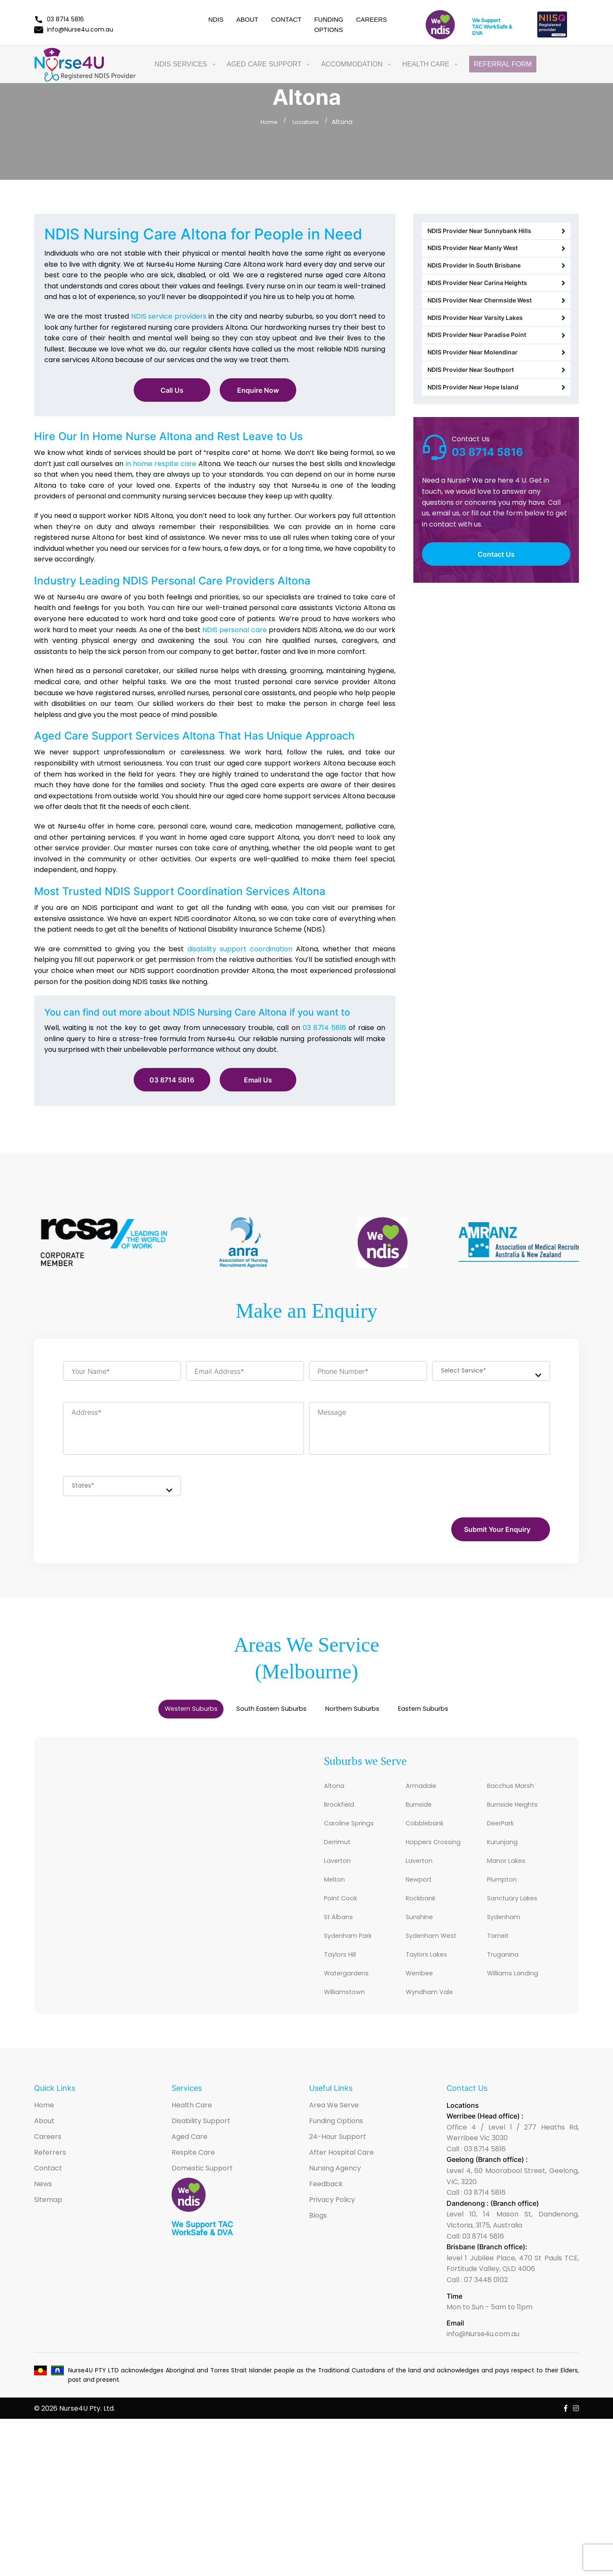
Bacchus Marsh (516, 1795)
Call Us (171, 390)
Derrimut (340, 1855)
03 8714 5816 (59, 19)
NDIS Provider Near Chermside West (496, 327)
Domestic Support (202, 2192)
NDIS (215, 19)
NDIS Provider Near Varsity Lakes (496, 351)
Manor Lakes (510, 1875)
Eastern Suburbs (478, 1716)
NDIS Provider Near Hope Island (496, 444)
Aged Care (189, 2161)
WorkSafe (494, 26)
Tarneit (500, 1955)
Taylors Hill (344, 1975)
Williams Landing (518, 1995)
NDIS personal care (234, 630)
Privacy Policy (332, 2224)
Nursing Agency (335, 2192)
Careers (371, 19)
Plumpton (505, 1895)
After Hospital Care (341, 2177)
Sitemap (48, 2224)
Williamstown (349, 2015)
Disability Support (201, 2145)
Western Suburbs (137, 1716)
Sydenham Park (353, 1955)
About (247, 19)
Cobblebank (429, 1835)
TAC (477, 26)
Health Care (192, 2129)
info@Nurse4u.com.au (73, 29)
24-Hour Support (337, 2161)
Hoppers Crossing (440, 1855)
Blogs (318, 2240)
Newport (422, 1895)
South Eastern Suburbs (254, 1716)
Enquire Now (258, 390)
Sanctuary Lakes (518, 1915)
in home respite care (161, 464)
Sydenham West (437, 1955)
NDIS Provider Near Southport (496, 421)
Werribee (423, 1995)
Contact (286, 19)
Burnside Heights (518, 1815)
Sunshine (423, 1935)
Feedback (326, 2208)
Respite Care (193, 2177)
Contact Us (496, 614)
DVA (477, 33)
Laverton (340, 1875)
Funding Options (336, 2145)
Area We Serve (334, 2129)
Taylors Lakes (431, 1975)
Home (267, 121)
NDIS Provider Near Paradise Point (496, 374)
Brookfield (343, 1815)
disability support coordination (239, 949)
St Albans (342, 1935)
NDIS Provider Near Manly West (496, 257)
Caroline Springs (355, 1835)
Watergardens (351, 1995)
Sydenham (507, 1935)
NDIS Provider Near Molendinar (496, 398)
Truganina (506, 1975)
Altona (336, 1795)
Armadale (424, 1795)
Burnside (422, 1815)
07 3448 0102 (486, 2304)
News (43, 2208)
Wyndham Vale (435, 2015)
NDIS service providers (169, 316)
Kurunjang (506, 1855)
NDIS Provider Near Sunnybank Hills (496, 234)
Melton (336, 1895)
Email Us (258, 1080)
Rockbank (424, 1915)
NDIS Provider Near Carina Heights (496, 304)
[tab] (136, 1716)
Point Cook (344, 1915)
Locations (307, 121)
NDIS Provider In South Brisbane (496, 280)
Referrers (50, 2177)
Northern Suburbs (373, 1716)
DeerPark (504, 1835)
